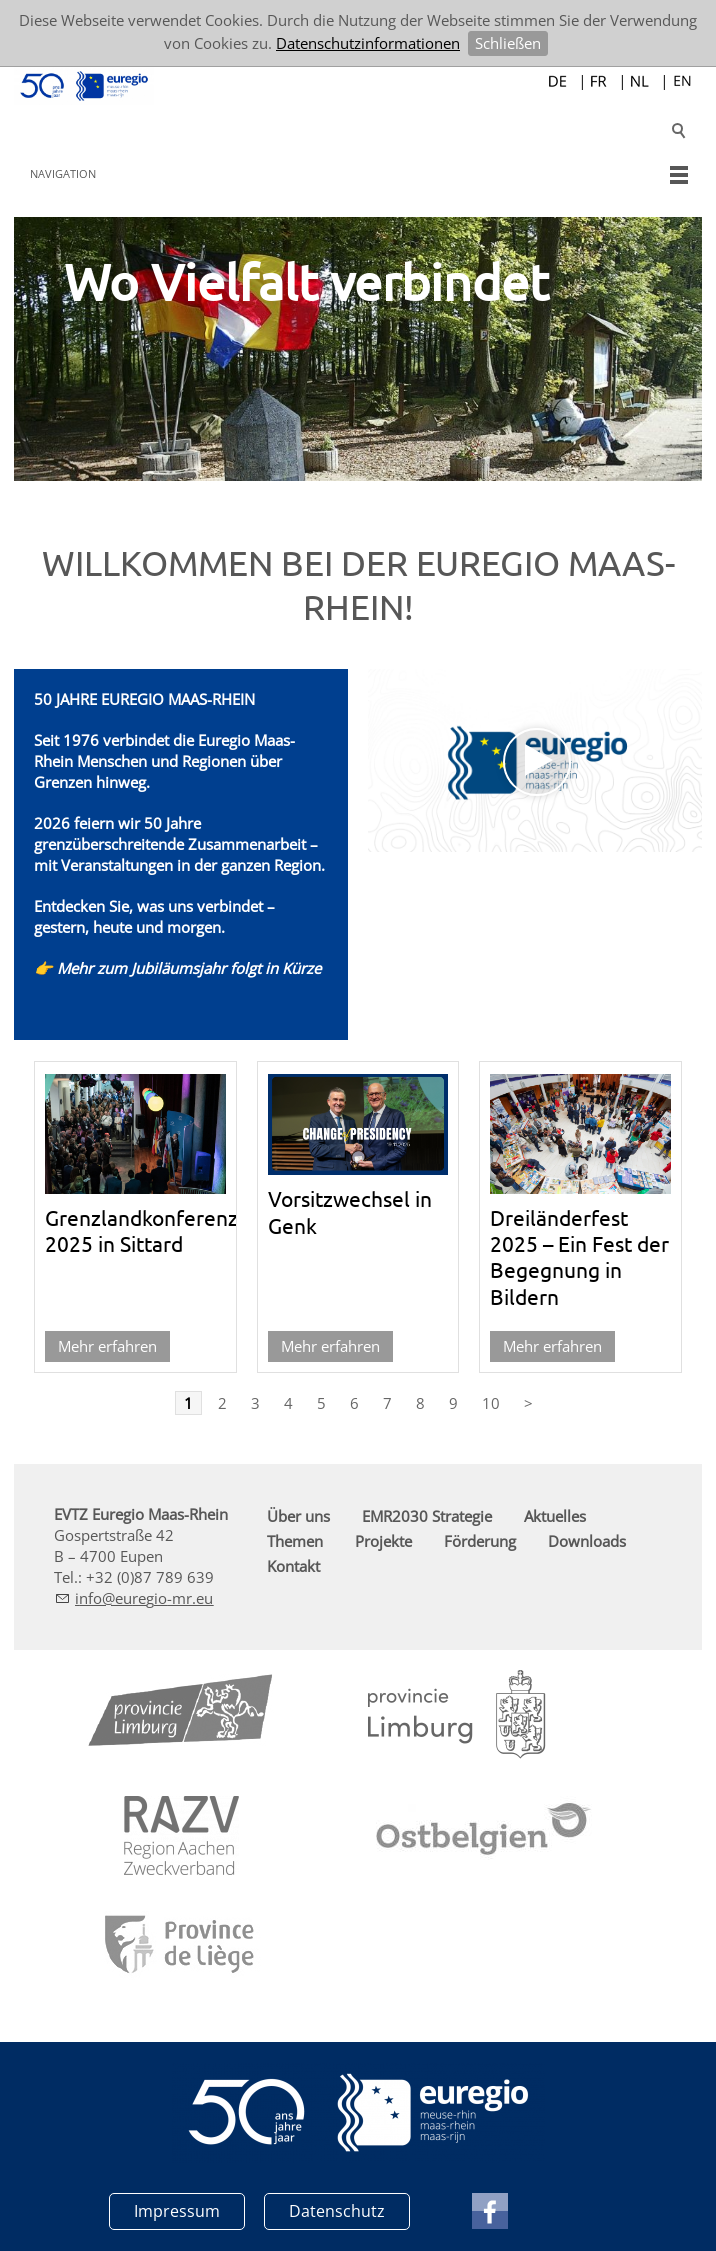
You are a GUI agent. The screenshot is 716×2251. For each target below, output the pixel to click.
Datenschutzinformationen (368, 43)
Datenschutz (337, 2211)
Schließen (508, 43)
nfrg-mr (144, 1598)
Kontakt (293, 1566)
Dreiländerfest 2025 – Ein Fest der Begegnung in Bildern (579, 1256)
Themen (295, 1541)
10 (491, 1403)
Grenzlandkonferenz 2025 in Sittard (141, 1230)
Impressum (177, 2211)
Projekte (383, 1541)
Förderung (480, 1541)
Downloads (587, 1541)
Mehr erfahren (107, 1346)
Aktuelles (555, 1516)
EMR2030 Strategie (427, 1516)
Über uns (298, 1516)
